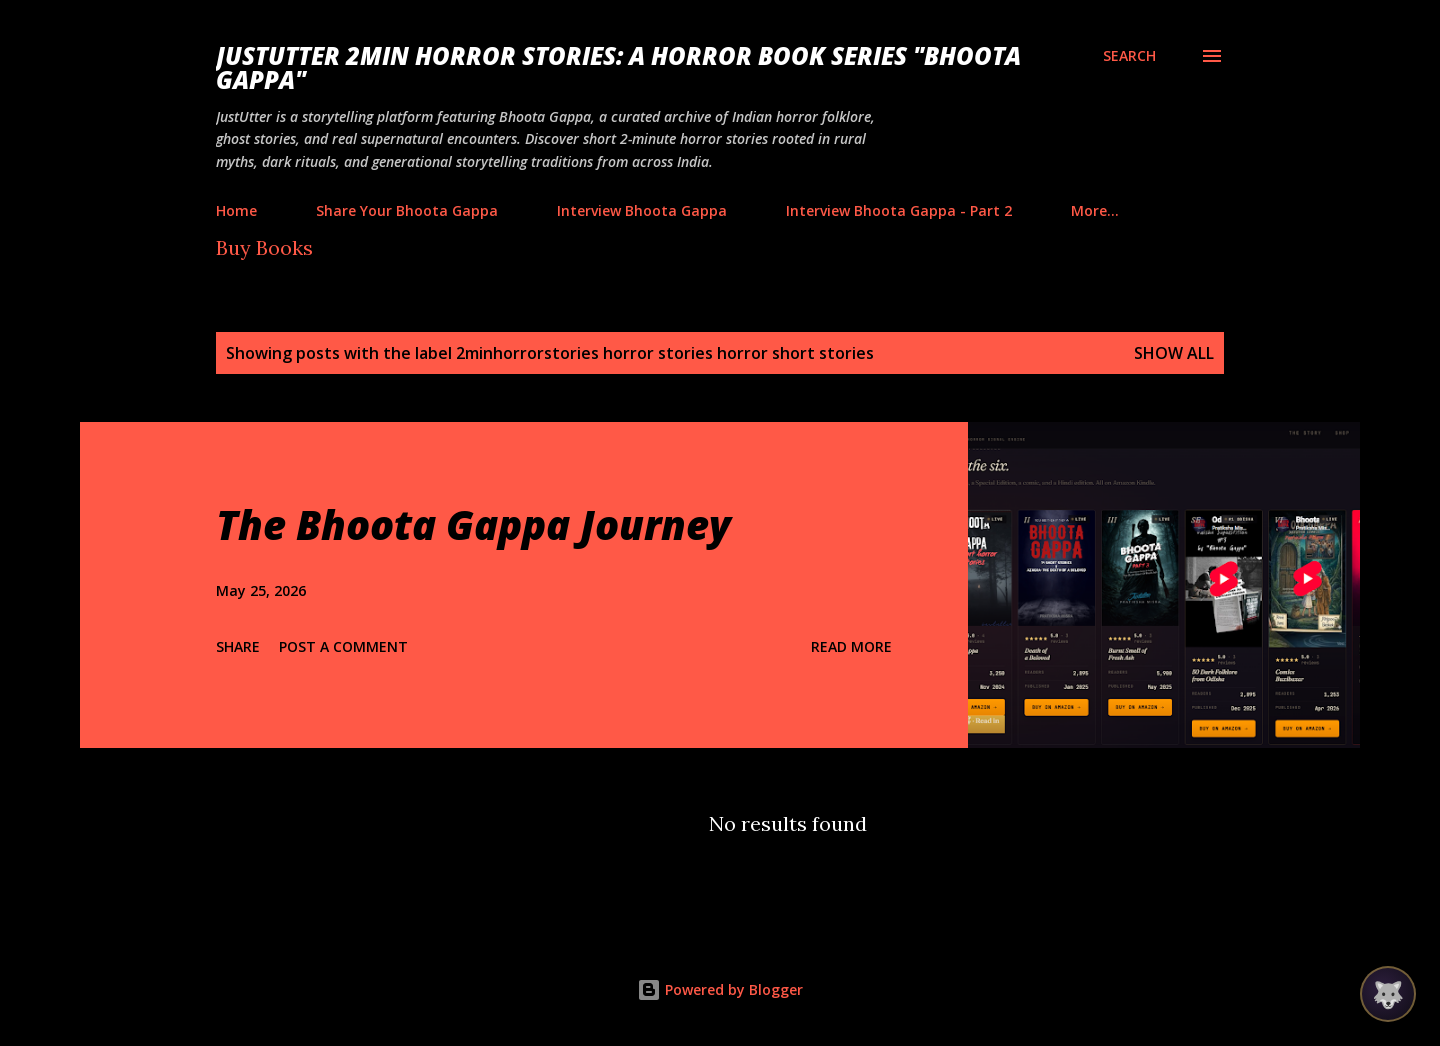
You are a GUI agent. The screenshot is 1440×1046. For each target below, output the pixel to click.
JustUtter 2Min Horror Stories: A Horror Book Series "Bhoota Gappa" (618, 67)
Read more (851, 646)
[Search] (1129, 56)
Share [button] (238, 646)
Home (236, 210)
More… (1095, 210)
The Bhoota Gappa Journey (473, 524)
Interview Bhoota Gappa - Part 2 (899, 210)
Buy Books (264, 247)
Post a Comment (343, 646)
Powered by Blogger (720, 989)
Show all (1174, 353)
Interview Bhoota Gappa (642, 210)
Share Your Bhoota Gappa (407, 210)
